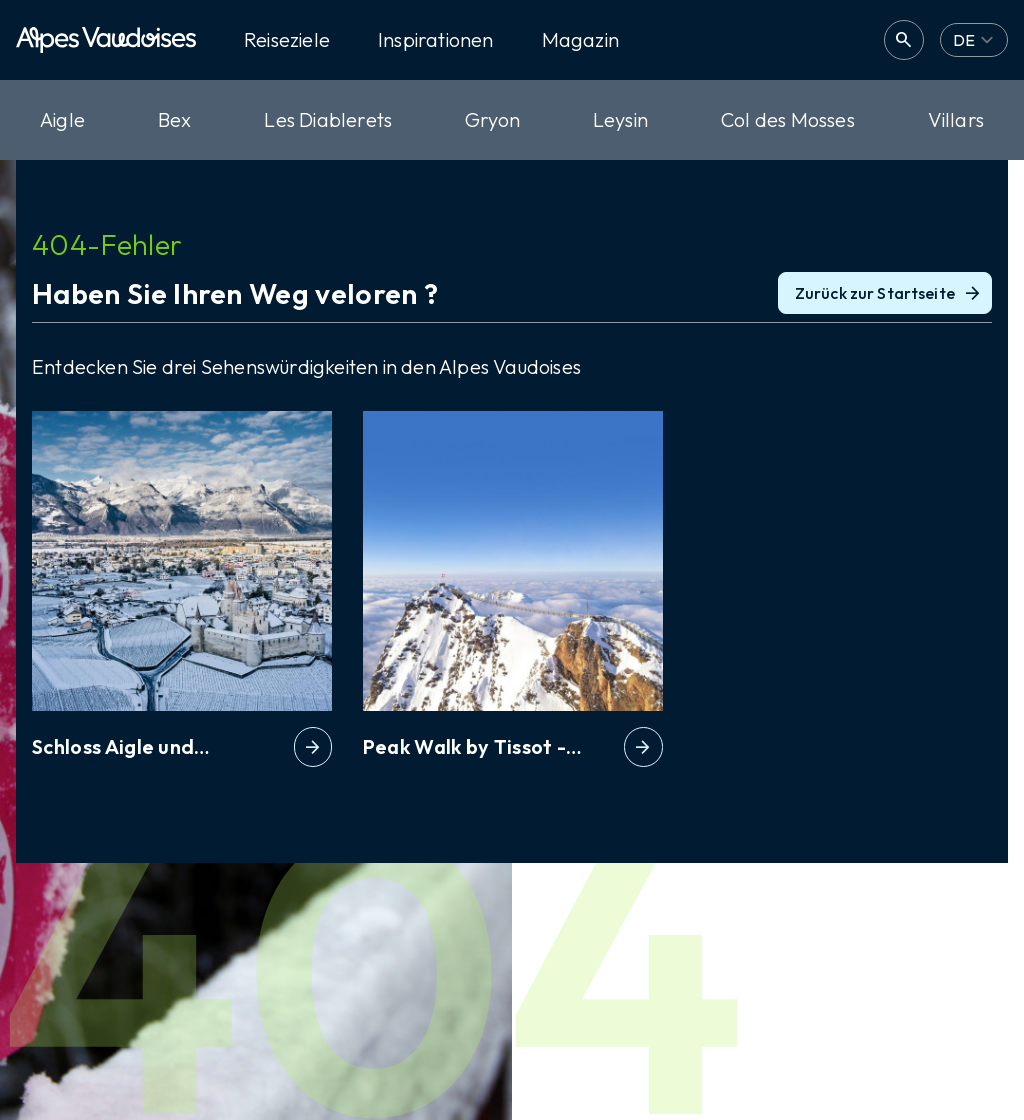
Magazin (580, 40)
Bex (175, 119)
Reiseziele (287, 40)
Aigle (62, 119)
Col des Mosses (788, 119)
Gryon (492, 119)
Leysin (620, 119)
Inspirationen (436, 40)
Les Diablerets (328, 119)
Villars (956, 119)
